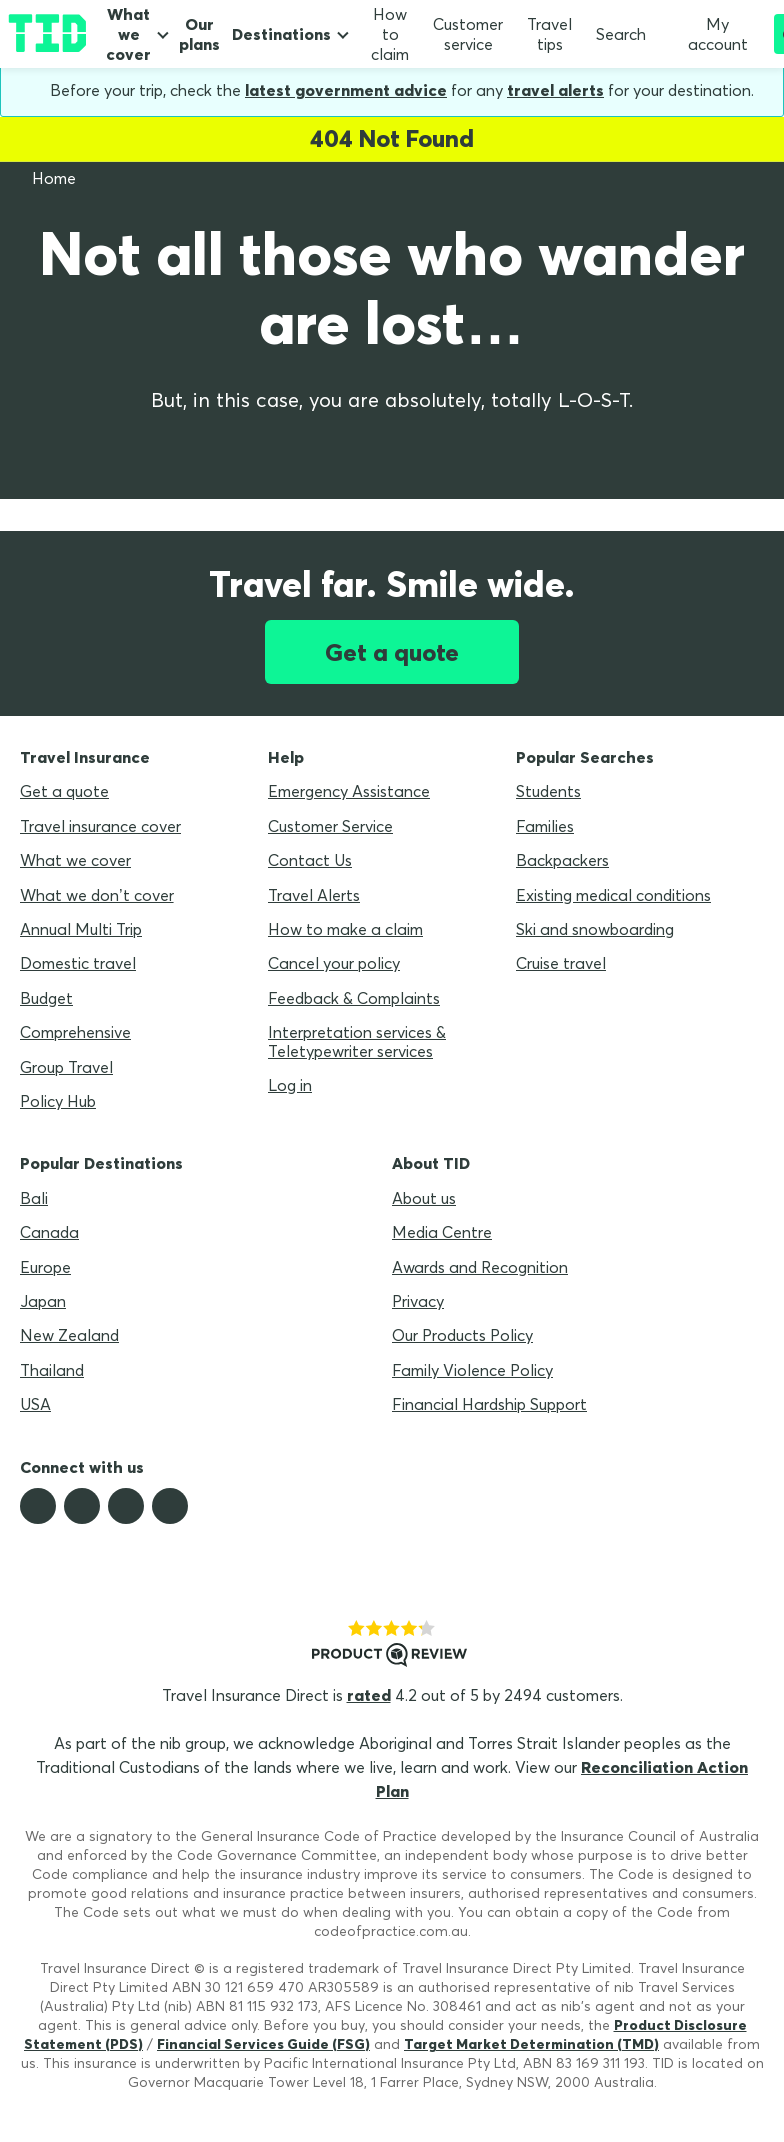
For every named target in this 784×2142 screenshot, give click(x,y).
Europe (45, 1267)
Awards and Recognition (480, 1267)
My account (709, 34)
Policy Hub (58, 1101)
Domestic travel (78, 963)
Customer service (468, 34)
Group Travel (66, 1067)
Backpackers (562, 860)
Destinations (281, 34)
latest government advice (346, 90)
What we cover (128, 34)
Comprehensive (75, 1032)
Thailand (52, 1370)
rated (369, 1695)
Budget (46, 998)
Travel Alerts (314, 895)
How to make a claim (345, 929)
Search (621, 34)
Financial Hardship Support (489, 1404)
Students (548, 791)
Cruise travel (561, 963)
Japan (43, 1301)
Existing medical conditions (613, 895)
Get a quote (392, 652)
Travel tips (549, 34)
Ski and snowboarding (595, 929)
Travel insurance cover (100, 826)
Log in (290, 1085)
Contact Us (310, 860)
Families (545, 826)
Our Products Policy (462, 1335)
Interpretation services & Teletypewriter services (357, 1041)
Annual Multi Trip (81, 929)
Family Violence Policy (472, 1370)
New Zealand (69, 1335)
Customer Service (330, 826)
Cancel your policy (334, 963)
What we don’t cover (97, 895)
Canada (49, 1232)
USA (35, 1404)
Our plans (199, 34)
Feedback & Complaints (354, 998)
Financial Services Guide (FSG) (263, 2044)
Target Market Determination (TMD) (531, 2044)
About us (424, 1198)
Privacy (418, 1301)
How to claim (390, 34)
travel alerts (555, 90)
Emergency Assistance (349, 791)
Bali (34, 1198)
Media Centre (442, 1232)
